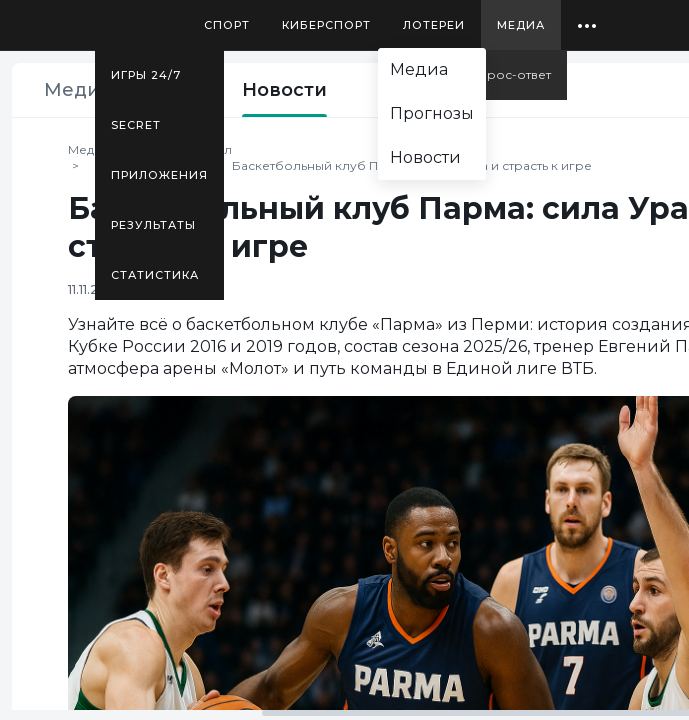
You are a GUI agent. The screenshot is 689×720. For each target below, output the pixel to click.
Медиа (521, 25)
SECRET (136, 125)
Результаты (153, 225)
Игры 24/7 (146, 75)
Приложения (159, 175)
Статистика (155, 275)
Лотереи (434, 25)
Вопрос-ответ (506, 74)
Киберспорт (326, 25)
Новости (284, 90)
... (587, 18)
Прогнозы (432, 113)
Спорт (227, 25)
